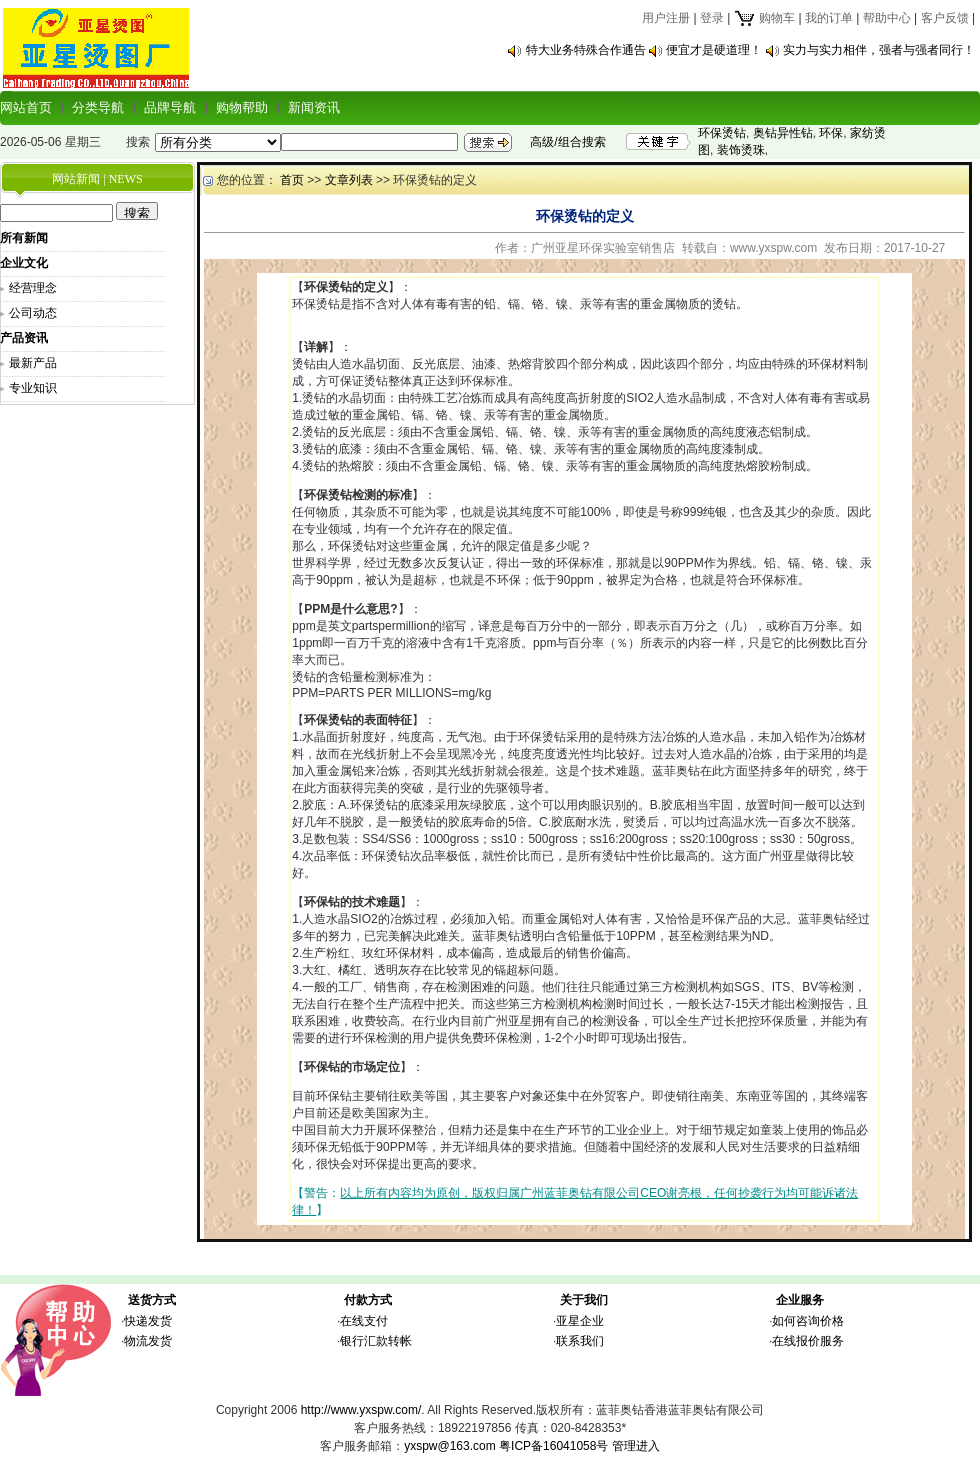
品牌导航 (170, 107)
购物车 (764, 18)
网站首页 (26, 107)
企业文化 (24, 263)
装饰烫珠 (741, 150)
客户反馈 (945, 18)
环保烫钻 (722, 133)
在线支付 (364, 1321)
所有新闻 (24, 238)
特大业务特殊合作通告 (586, 50)
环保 (831, 133)
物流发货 (148, 1341)
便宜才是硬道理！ (714, 50)
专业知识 (33, 388)
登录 (712, 18)
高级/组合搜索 (567, 142)
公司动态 (33, 313)
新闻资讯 (314, 107)
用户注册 (666, 18)
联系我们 (580, 1341)
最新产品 (33, 363)
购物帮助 (242, 107)
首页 (292, 180)
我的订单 (829, 18)
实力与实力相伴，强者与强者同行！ (879, 50)
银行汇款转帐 (376, 1341)
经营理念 (33, 288)
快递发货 (148, 1321)
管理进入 (636, 1446)
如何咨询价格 (808, 1321)
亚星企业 (580, 1321)
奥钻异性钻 (783, 133)
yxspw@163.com (450, 1446)
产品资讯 (24, 338)
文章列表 (349, 180)
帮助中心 (887, 18)
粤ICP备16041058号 (553, 1446)
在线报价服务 (808, 1341)
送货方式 (152, 1300)
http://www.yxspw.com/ (361, 1410)
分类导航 (98, 107)
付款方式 (368, 1300)
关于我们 (584, 1300)
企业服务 (800, 1300)
